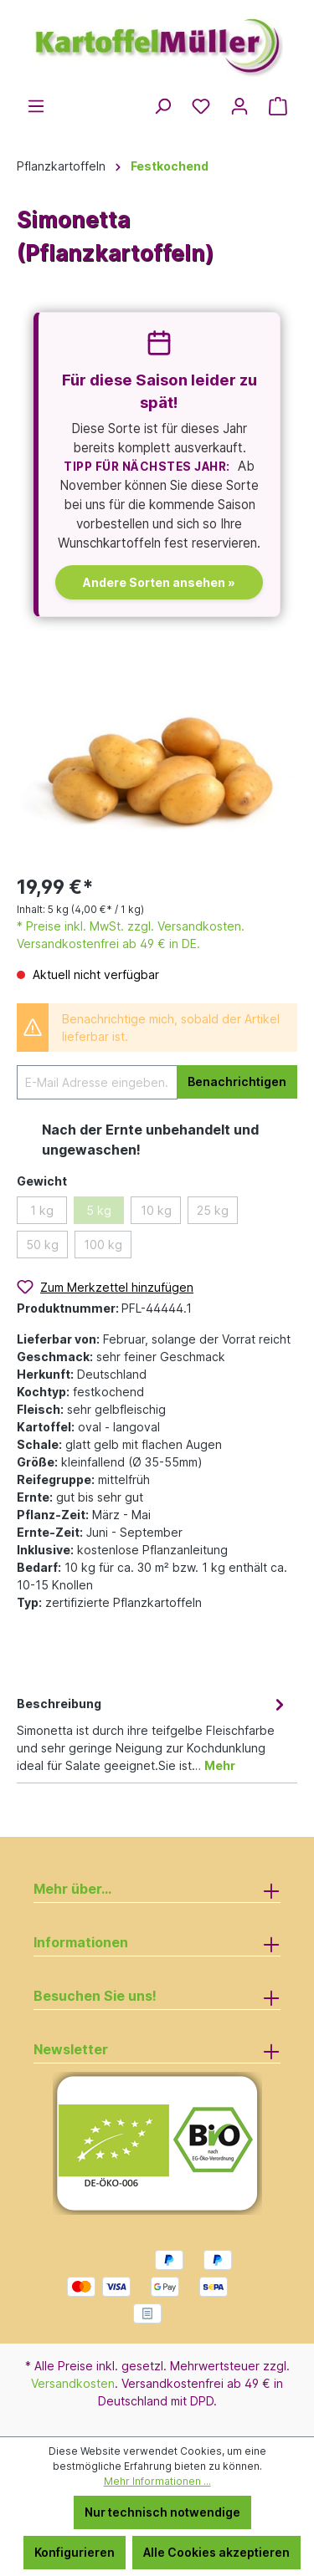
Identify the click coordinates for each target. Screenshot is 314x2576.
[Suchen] (162, 106)
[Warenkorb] (278, 106)
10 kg (156, 1210)
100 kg (103, 1244)
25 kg (213, 1210)
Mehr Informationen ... (157, 2481)
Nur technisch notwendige (162, 2512)
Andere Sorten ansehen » (159, 582)
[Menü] (36, 106)
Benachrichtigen (237, 1081)
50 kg (42, 1244)
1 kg (42, 1210)
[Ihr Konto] (239, 106)
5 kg (98, 1210)
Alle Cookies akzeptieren (216, 2552)
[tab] (153, 1733)
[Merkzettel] (201, 106)
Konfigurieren (74, 2552)
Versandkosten (73, 2383)
